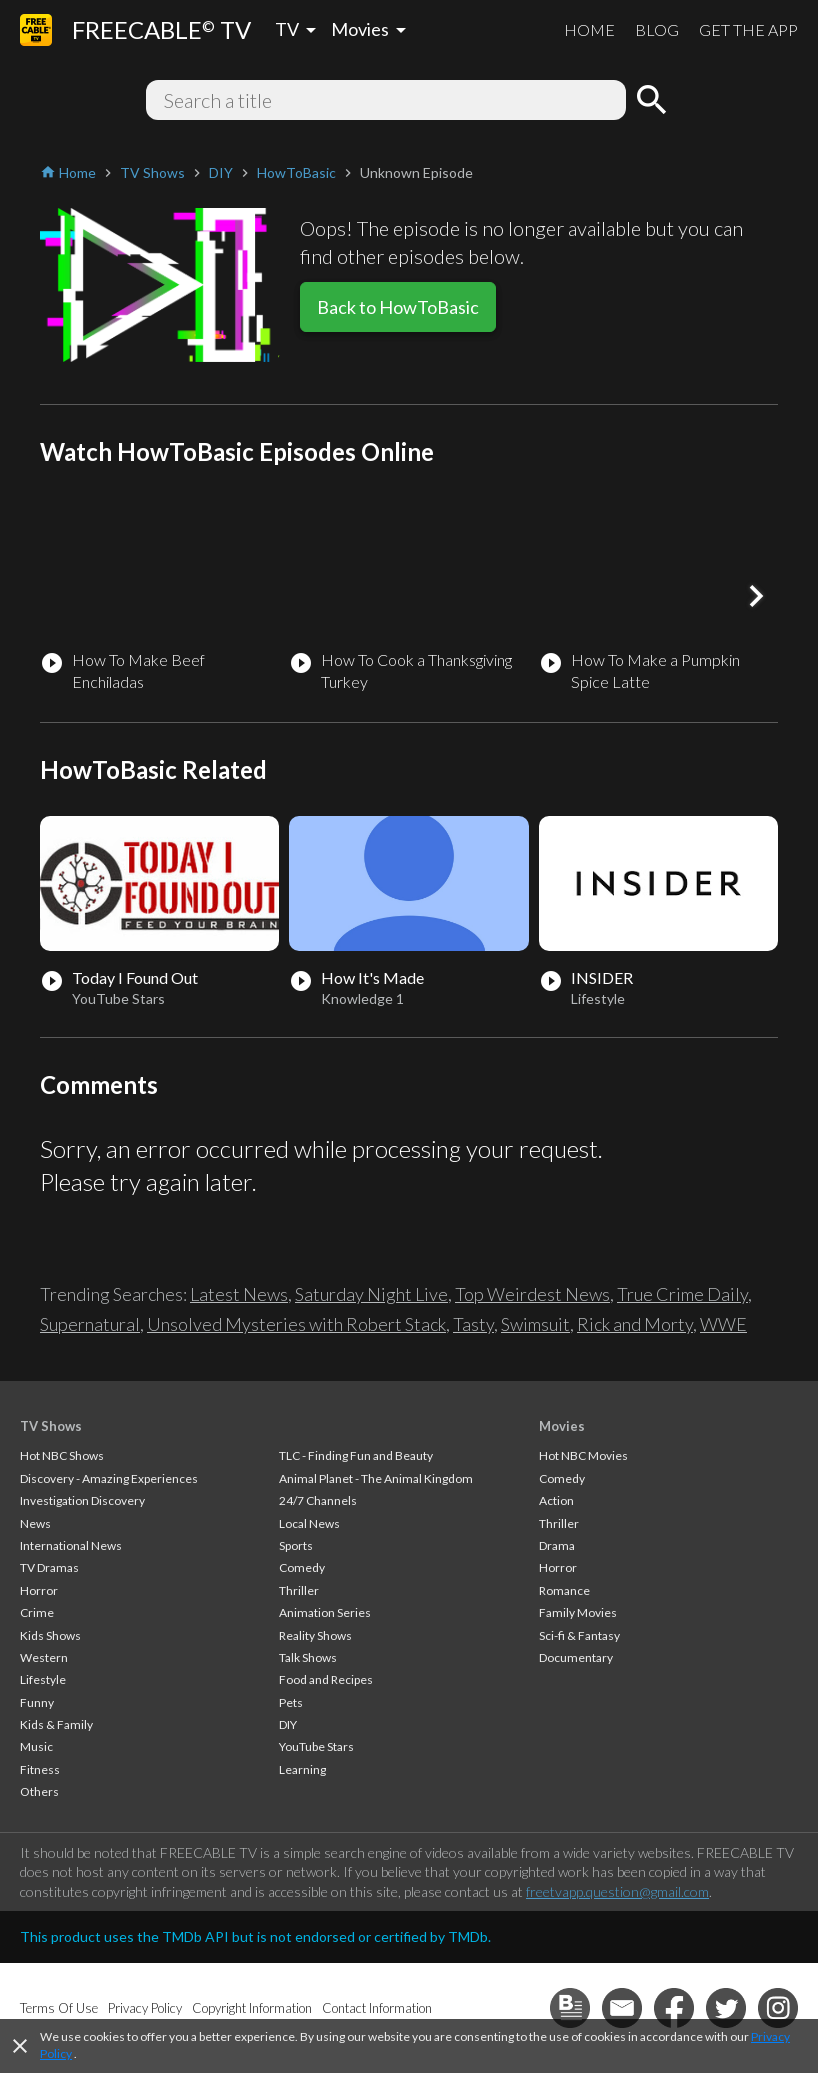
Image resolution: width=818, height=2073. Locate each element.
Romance (564, 1590)
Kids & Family (56, 1724)
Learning (302, 1769)
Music (36, 1746)
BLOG (657, 29)
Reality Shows (315, 1635)
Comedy (302, 1567)
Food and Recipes (326, 1679)
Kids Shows (50, 1635)
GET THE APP (748, 29)
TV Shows (51, 1426)
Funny (37, 1702)
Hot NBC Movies (583, 1455)
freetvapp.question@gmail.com (617, 1891)
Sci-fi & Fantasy (579, 1635)
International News (71, 1545)
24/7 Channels (318, 1500)
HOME (589, 29)
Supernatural (90, 1324)
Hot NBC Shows (62, 1455)
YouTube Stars (316, 1746)
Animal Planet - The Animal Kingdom (376, 1478)
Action (556, 1500)
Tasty (473, 1324)
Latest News (239, 1294)
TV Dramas (49, 1567)
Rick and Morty (635, 1324)
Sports (296, 1545)
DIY (288, 1724)
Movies (562, 1426)
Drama (557, 1545)
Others (39, 1791)
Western (44, 1657)
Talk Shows (308, 1657)
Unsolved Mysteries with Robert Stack (296, 1324)
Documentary (576, 1657)
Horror (39, 1590)
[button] (756, 596)
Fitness (40, 1769)
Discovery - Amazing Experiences (109, 1478)
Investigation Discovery (82, 1500)
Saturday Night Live (371, 1294)
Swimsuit (535, 1324)
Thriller (299, 1590)
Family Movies (578, 1612)
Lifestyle (43, 1679)
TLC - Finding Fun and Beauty (356, 1455)
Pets (291, 1702)
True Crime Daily (682, 1294)
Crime (37, 1612)
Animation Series (325, 1612)
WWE (723, 1324)
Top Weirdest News (532, 1294)
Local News (309, 1523)
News (35, 1523)
